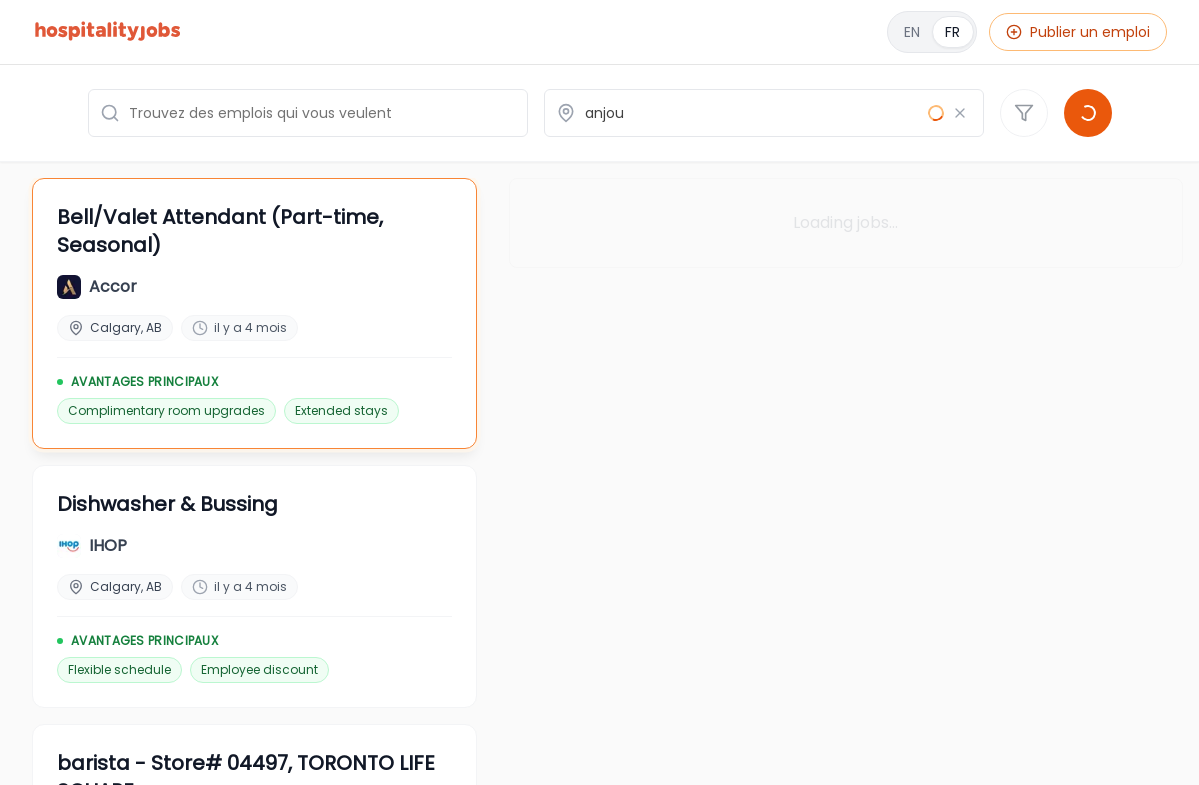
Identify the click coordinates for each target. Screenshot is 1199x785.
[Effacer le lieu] (960, 113)
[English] (932, 32)
